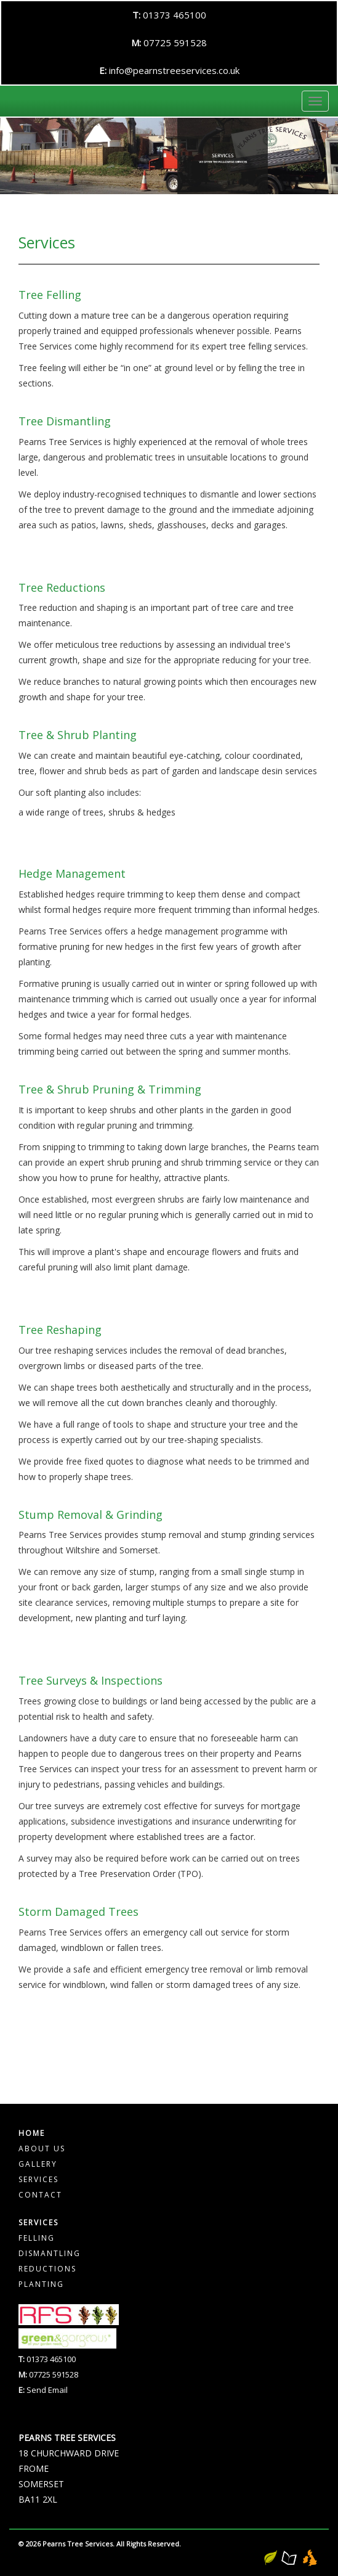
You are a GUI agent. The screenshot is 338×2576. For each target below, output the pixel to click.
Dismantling (49, 2253)
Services (38, 2179)
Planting (41, 2284)
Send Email (47, 2389)
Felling (36, 2238)
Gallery (37, 2164)
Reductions (47, 2268)
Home (31, 2133)
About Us (41, 2148)
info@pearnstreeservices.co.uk (174, 70)
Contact (40, 2195)
